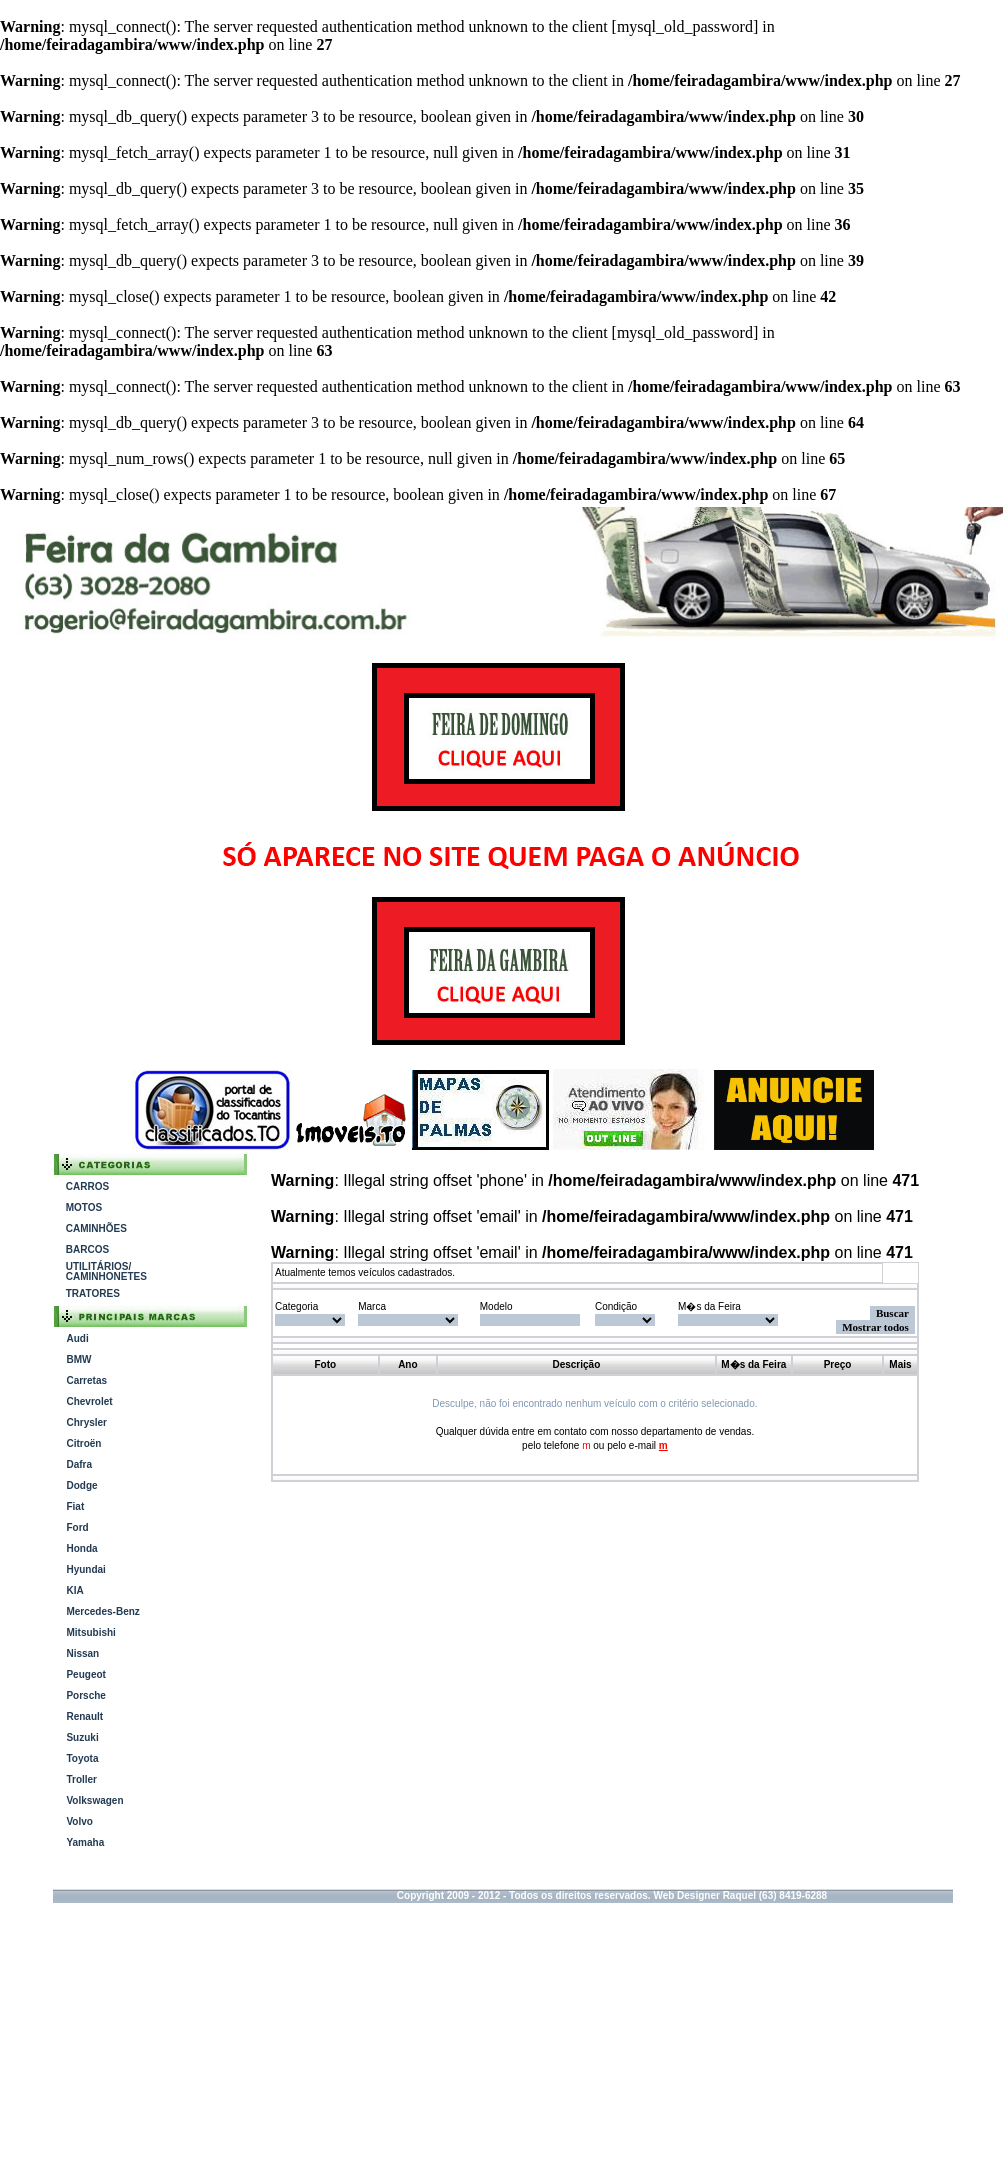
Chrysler (86, 1422)
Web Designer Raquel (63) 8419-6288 (740, 1895)
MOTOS (84, 1207)
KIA (74, 1590)
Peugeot (85, 1674)
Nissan (82, 1653)
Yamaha (85, 1842)
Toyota (82, 1758)
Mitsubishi (90, 1632)
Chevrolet (89, 1401)
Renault (84, 1716)
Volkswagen (94, 1800)
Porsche (85, 1695)
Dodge (81, 1485)
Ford (77, 1527)
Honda (81, 1548)
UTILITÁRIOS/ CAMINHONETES (106, 1271)
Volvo (79, 1821)
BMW (78, 1359)
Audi (77, 1338)
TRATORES (93, 1293)
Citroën (83, 1443)
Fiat (75, 1506)
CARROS (87, 1186)
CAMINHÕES (96, 1228)
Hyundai (85, 1569)
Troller (81, 1779)
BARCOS (87, 1249)
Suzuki (82, 1737)
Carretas (86, 1380)
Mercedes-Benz (102, 1611)
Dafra (79, 1464)
